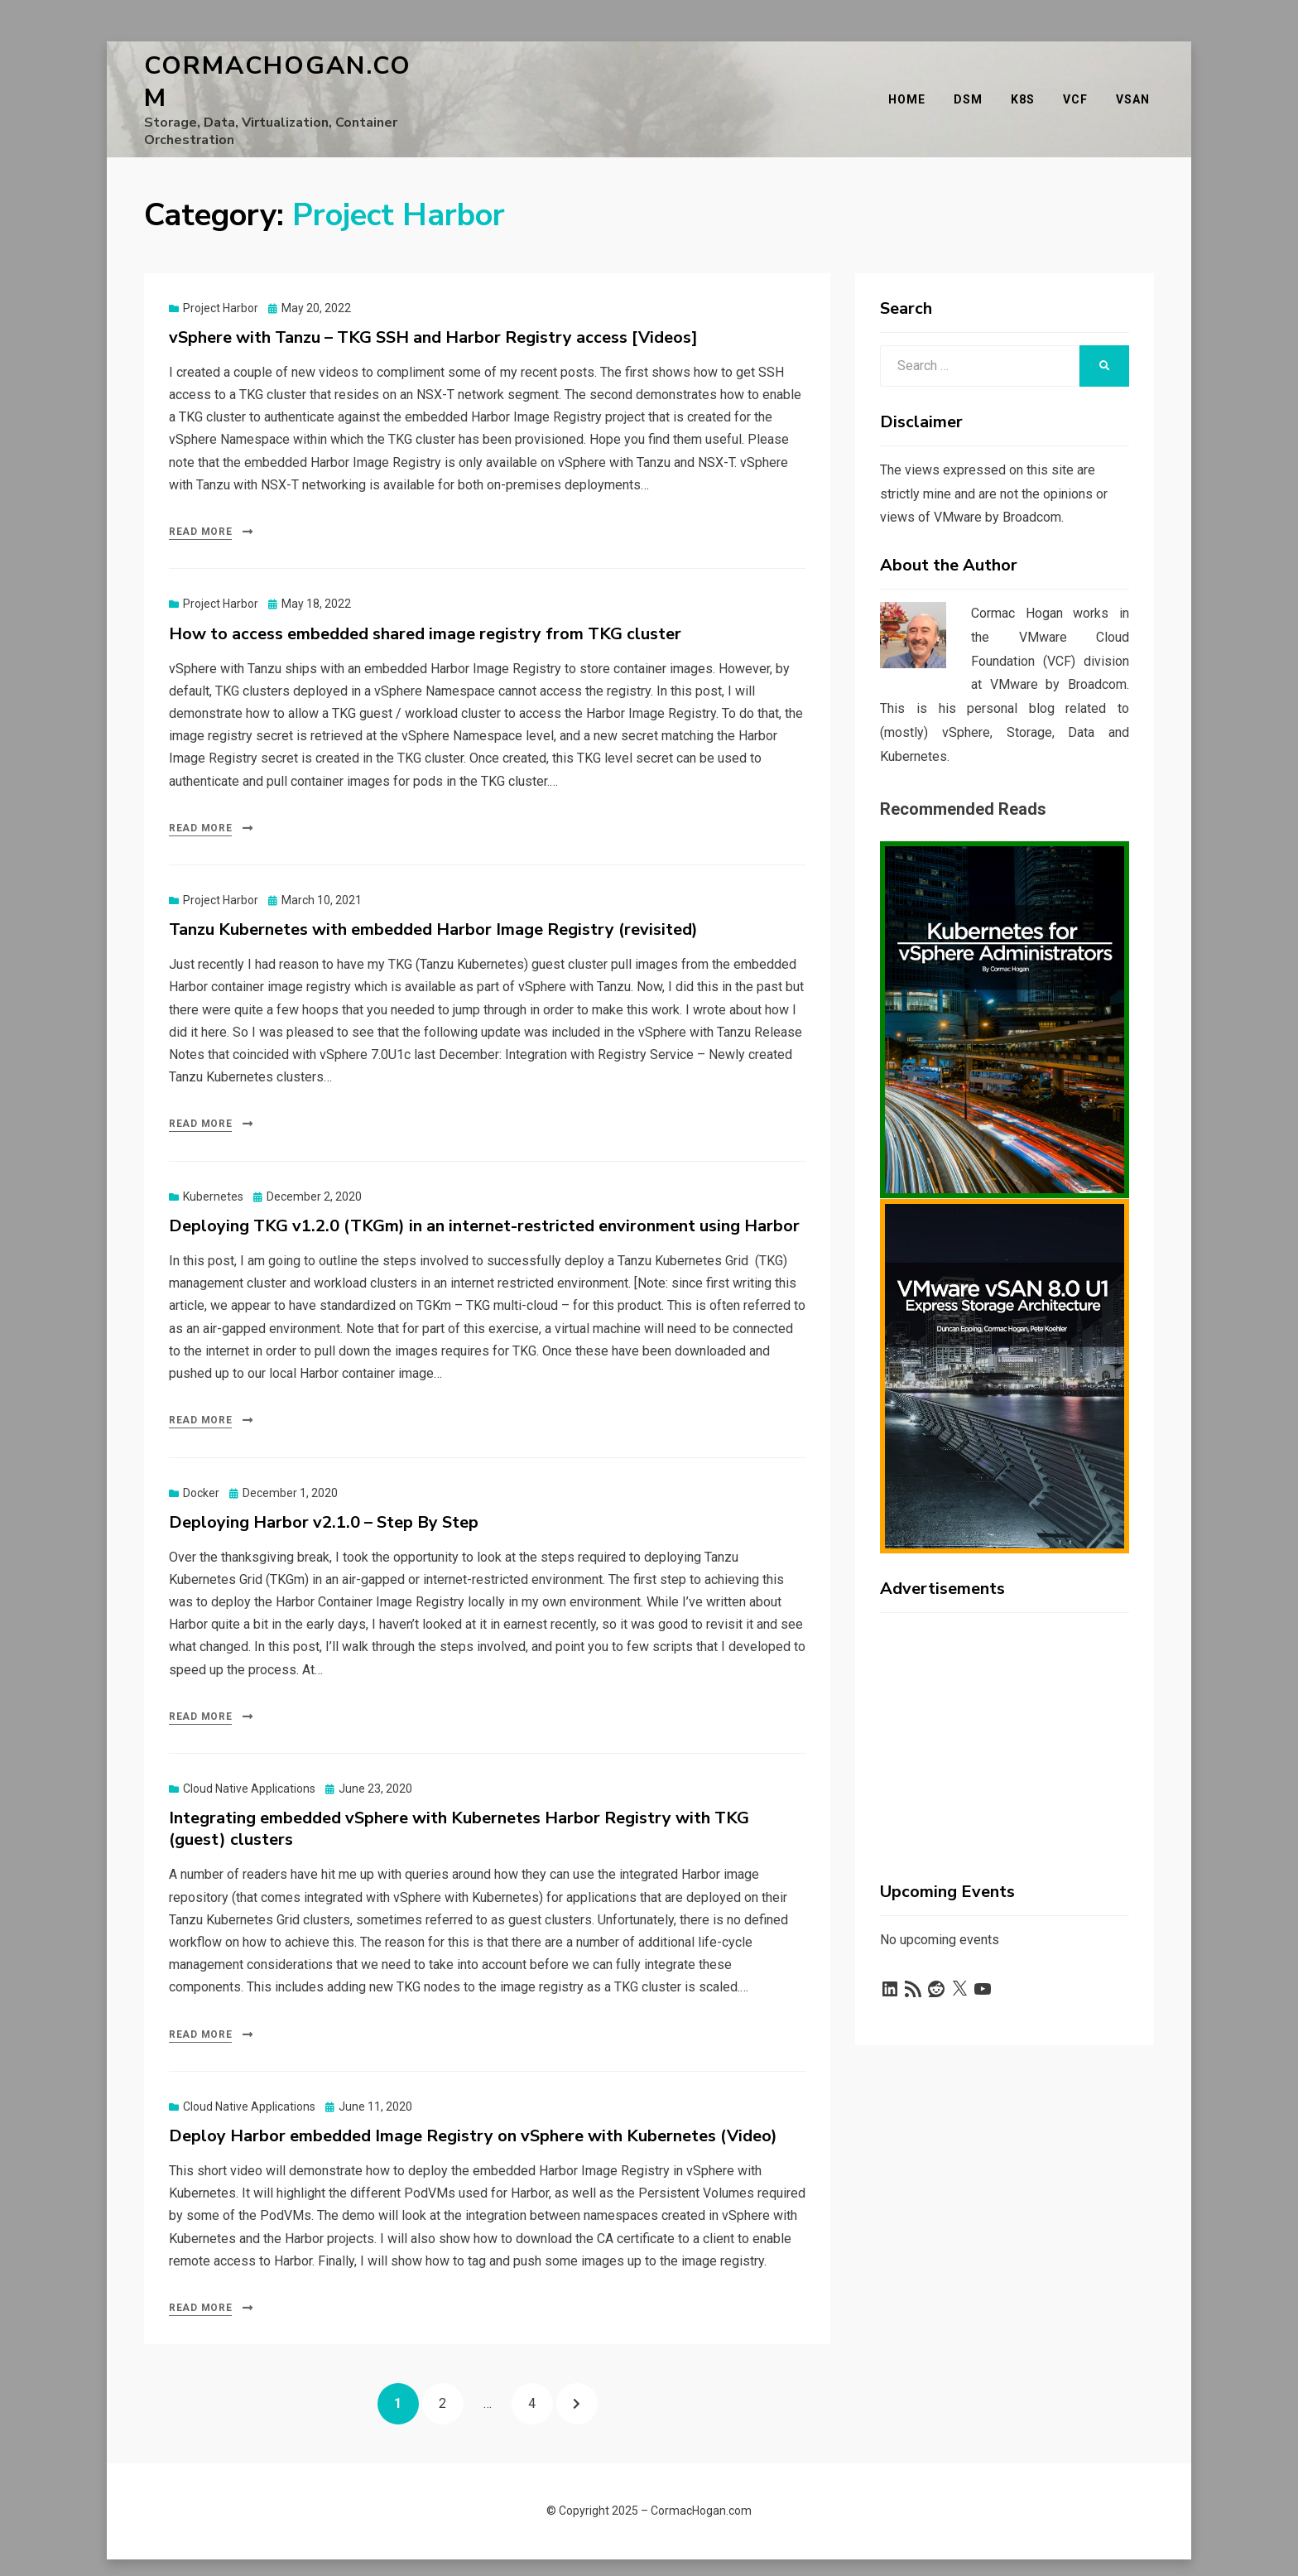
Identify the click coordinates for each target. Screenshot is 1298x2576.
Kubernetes (213, 1171)
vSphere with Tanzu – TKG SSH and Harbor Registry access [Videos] (433, 312)
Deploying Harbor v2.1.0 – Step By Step (323, 1497)
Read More (200, 507)
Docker (201, 1468)
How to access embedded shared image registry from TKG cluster (425, 609)
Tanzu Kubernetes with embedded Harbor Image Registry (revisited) (433, 905)
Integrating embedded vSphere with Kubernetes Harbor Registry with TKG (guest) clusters (459, 1805)
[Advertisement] (1004, 1704)
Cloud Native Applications (249, 1764)
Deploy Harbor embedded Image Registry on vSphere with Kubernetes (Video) (473, 2111)
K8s (1027, 87)
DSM (972, 87)
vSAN (1137, 87)
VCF (1079, 87)
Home (911, 87)
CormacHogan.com (289, 70)
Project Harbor (220, 283)
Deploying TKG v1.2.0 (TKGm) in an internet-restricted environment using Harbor (484, 1201)
